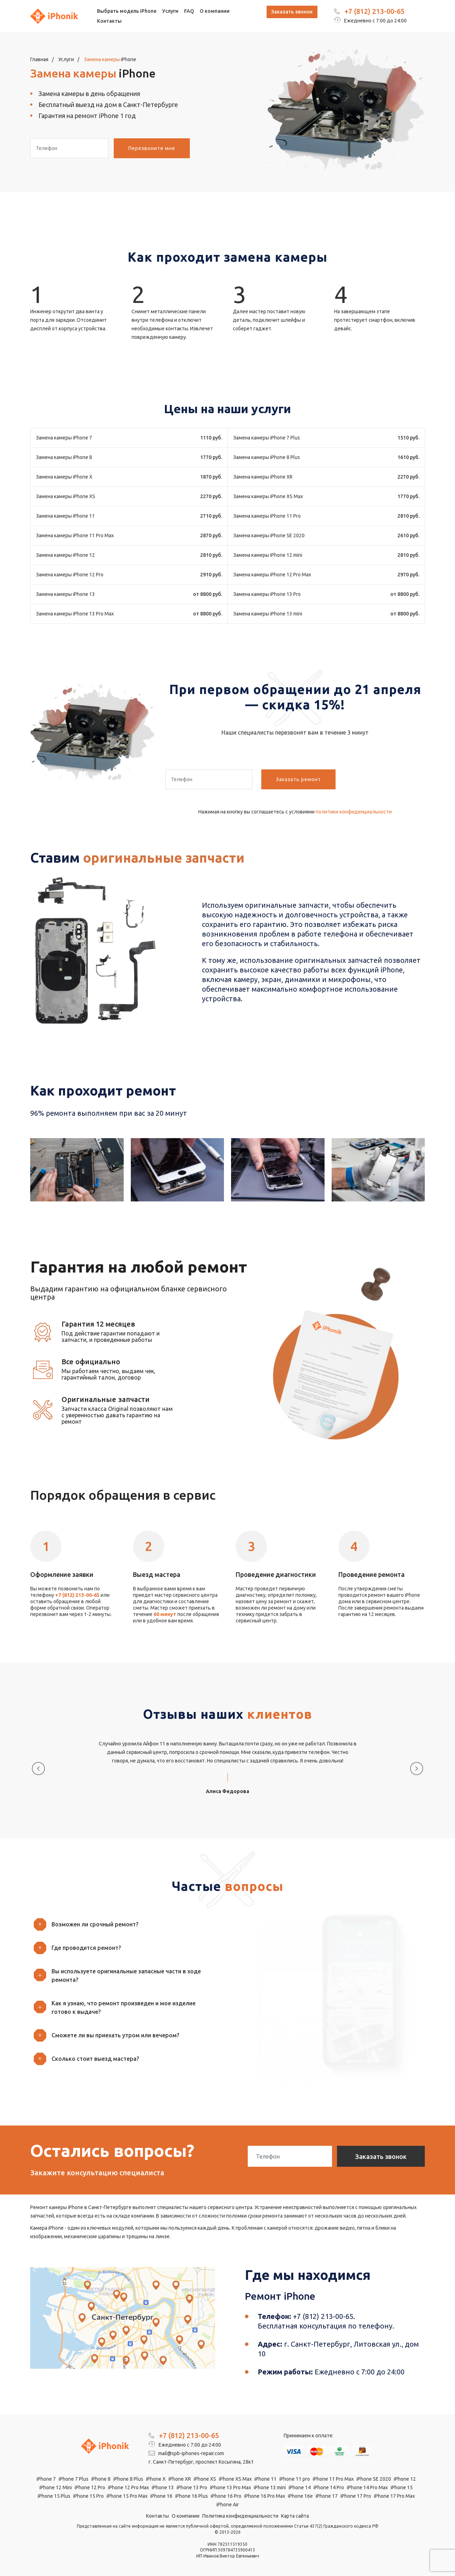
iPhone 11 (266, 2479)
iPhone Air (227, 2504)
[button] (126, 1924)
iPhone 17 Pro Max (394, 2496)
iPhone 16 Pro (226, 2496)
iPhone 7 (46, 2479)
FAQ (189, 11)
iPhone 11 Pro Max (333, 2479)
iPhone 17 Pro (356, 2496)
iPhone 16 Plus (191, 2496)
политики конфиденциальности (354, 812)
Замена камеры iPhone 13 (65, 594)
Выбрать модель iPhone (126, 11)
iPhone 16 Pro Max (264, 2496)
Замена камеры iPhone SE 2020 (269, 535)
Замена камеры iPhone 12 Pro (69, 574)
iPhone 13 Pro (192, 2487)
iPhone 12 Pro (90, 2487)
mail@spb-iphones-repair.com (186, 2453)
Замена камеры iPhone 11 (65, 516)
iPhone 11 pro (294, 2479)
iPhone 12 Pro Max (128, 2487)
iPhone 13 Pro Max (230, 2487)
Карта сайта (295, 2516)
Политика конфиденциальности (240, 2516)
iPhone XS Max (235, 2479)
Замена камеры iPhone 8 (64, 457)
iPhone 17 (327, 2496)
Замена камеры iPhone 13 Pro (267, 594)
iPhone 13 (163, 2487)
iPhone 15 (402, 2487)
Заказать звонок (292, 12)
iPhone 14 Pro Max (367, 2487)
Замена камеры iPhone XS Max (268, 496)
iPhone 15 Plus (54, 2496)
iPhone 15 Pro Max (127, 2496)
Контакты (109, 21)
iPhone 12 (405, 2479)
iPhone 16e (300, 2496)
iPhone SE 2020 (374, 2479)
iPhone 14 (300, 2487)
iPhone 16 (161, 2496)
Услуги (170, 11)
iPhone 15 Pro (88, 2496)
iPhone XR (179, 2479)
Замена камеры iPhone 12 (65, 555)
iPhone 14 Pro (329, 2487)
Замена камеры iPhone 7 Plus (266, 438)
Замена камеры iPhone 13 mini (267, 614)
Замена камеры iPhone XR (263, 477)
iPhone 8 (101, 2479)
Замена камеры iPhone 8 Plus (266, 457)
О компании (215, 11)
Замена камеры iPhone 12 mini (267, 555)
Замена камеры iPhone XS (65, 496)
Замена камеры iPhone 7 (64, 438)
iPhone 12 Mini (55, 2487)
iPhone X (156, 2479)
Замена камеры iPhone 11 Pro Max (75, 535)
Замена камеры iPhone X (64, 477)
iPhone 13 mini (270, 2487)
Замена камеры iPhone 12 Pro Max (272, 574)
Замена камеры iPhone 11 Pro (267, 516)
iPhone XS (205, 2479)
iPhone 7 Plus (74, 2479)
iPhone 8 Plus (128, 2479)
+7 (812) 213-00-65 (374, 11)
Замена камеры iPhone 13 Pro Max (75, 614)
